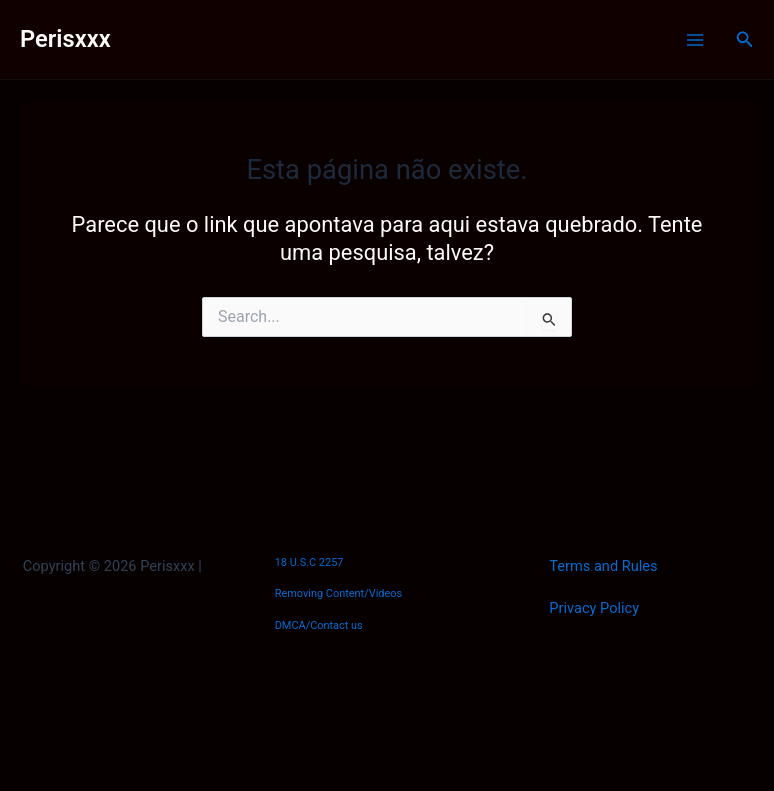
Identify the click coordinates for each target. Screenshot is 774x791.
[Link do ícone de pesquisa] (745, 39)
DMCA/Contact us (319, 625)
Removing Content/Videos (339, 593)
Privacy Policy (594, 608)
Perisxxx (65, 39)
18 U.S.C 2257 (309, 562)
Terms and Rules (603, 566)
